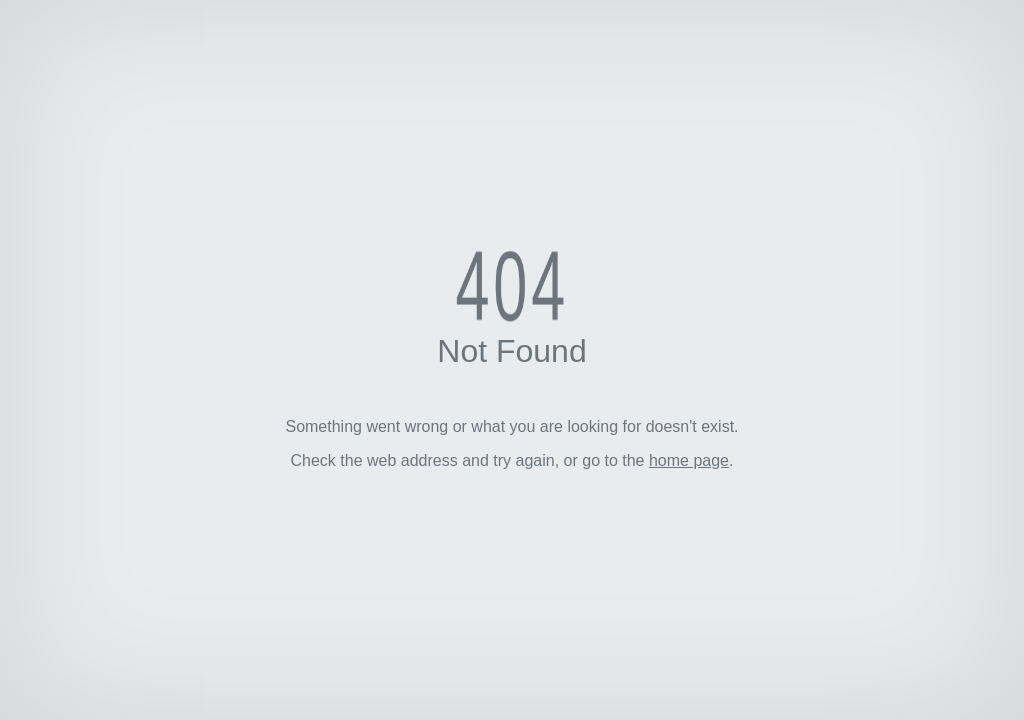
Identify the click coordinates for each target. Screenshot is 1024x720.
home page (689, 460)
